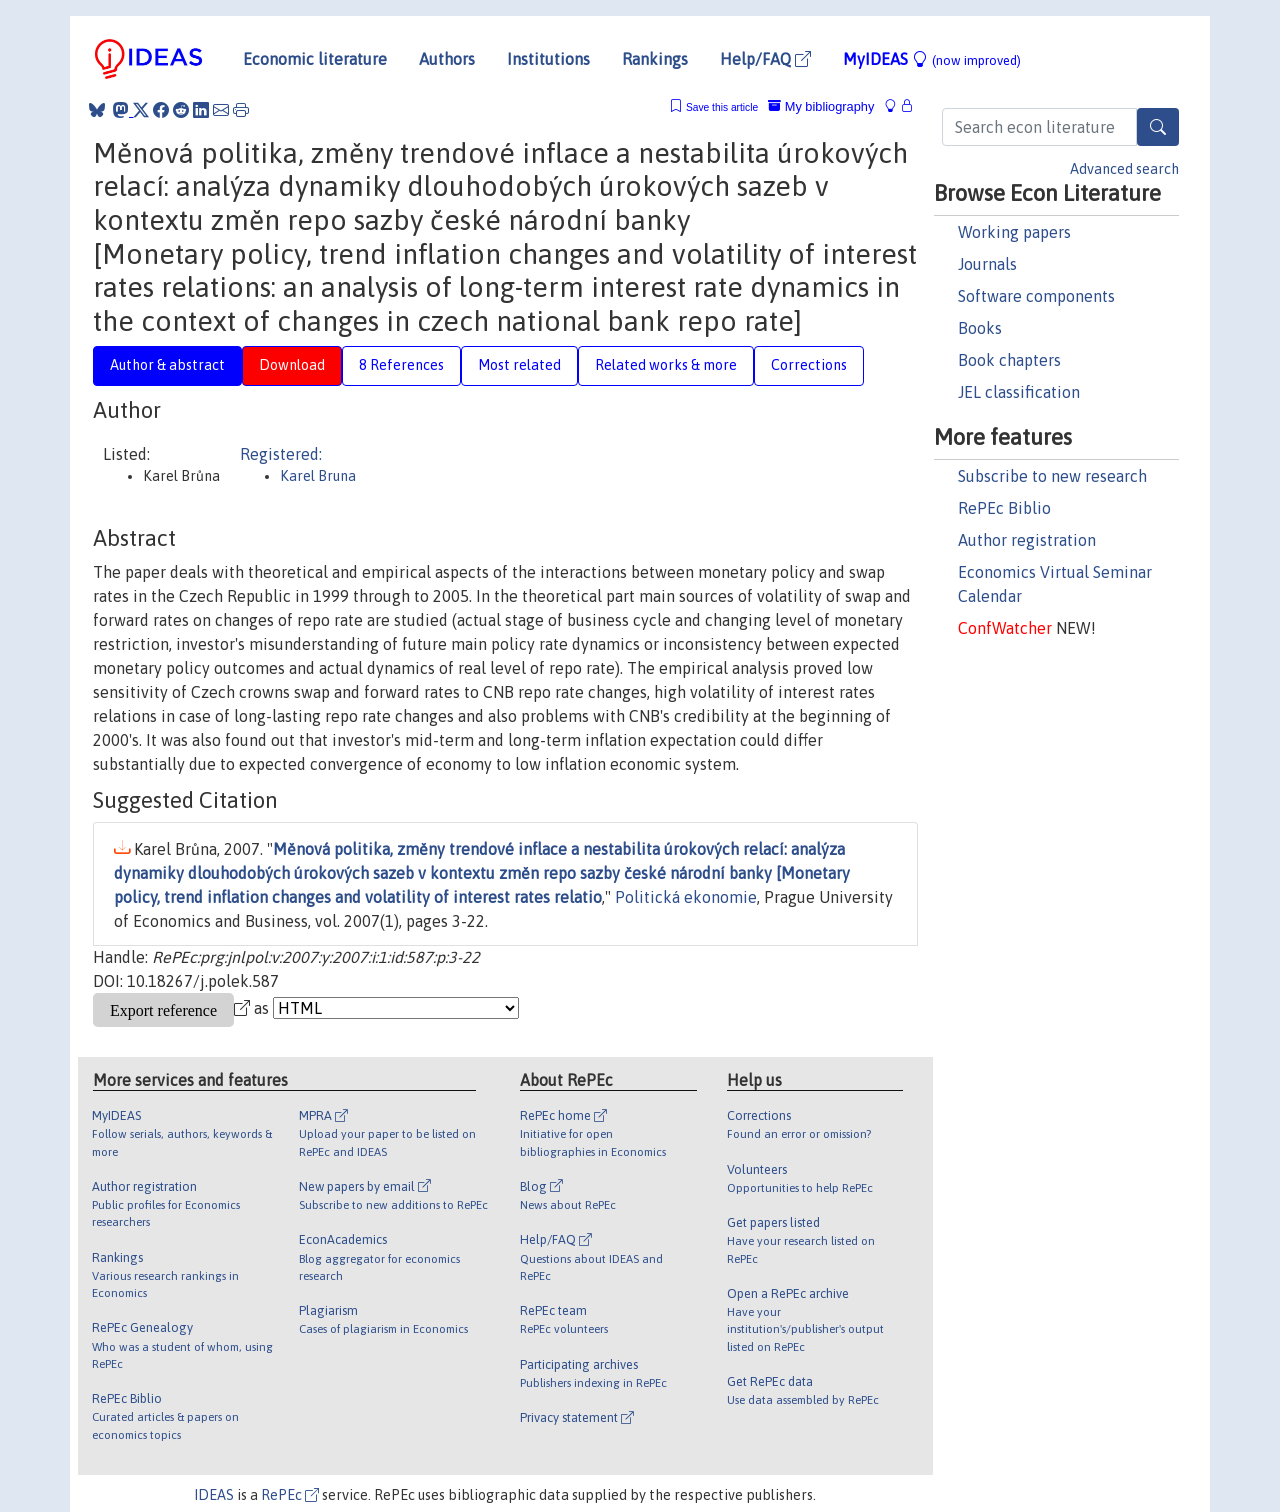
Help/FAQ (765, 59)
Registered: (281, 454)
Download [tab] (292, 365)
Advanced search (1124, 169)
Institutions (548, 59)
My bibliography (821, 106)
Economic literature (315, 59)
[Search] (1158, 127)
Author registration (1027, 540)
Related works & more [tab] (666, 365)
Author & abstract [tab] (167, 365)
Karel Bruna (318, 476)
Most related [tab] (519, 365)
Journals (987, 264)
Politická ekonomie (686, 897)
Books (980, 328)
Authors (447, 59)
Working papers (1014, 232)
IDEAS (214, 1495)
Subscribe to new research (1052, 476)
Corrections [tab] (809, 365)
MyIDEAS (932, 59)
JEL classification (1019, 392)
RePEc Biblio (1004, 508)
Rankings (655, 59)
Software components (1036, 296)
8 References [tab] (401, 365)
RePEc (290, 1495)
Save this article (722, 107)
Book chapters (1009, 360)
